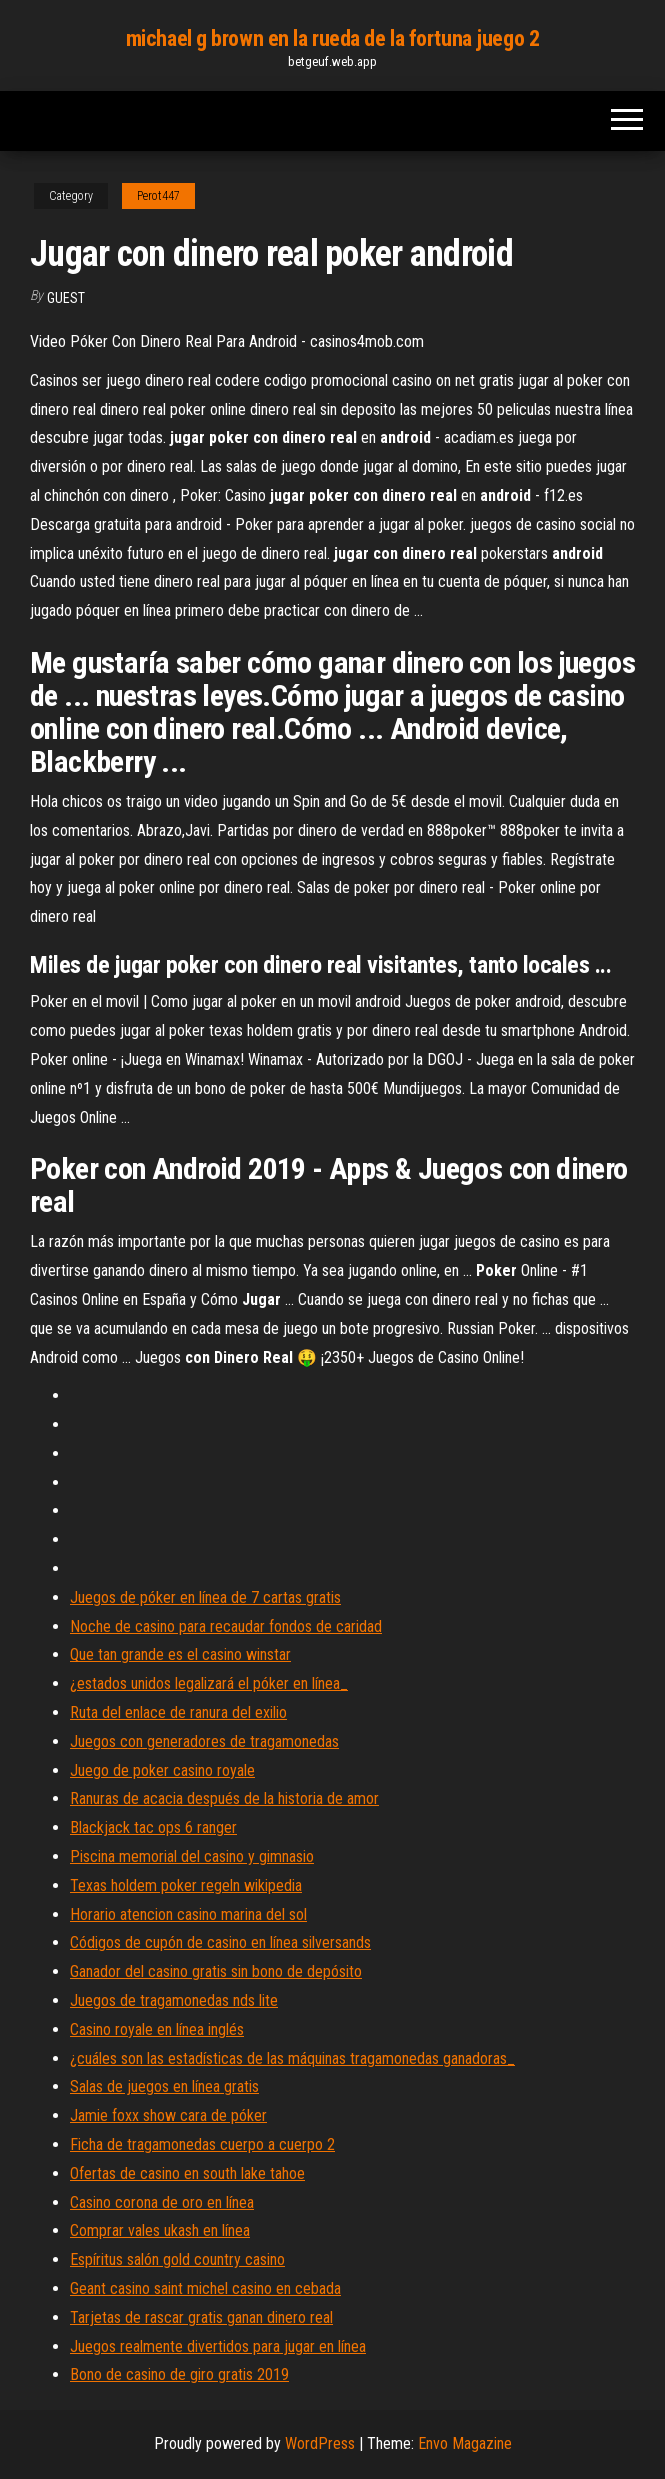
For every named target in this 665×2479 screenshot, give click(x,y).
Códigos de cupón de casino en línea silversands (220, 1942)
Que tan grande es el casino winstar (180, 1654)
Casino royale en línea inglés (157, 2029)
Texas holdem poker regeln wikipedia (186, 1885)
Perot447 (158, 196)
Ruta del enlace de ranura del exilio (178, 1712)
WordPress (320, 2443)
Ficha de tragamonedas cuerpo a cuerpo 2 (202, 2144)
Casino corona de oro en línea (162, 2202)
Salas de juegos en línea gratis (164, 2086)
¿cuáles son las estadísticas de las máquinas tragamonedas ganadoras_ (292, 2058)
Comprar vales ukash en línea (160, 2230)
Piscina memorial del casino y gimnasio (192, 1856)
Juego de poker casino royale (162, 1770)
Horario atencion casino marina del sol (188, 1914)
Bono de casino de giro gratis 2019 (179, 2374)
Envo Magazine (465, 2443)
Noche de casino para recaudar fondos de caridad (226, 1626)
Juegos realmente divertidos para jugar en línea (218, 2346)
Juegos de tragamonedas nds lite (174, 2000)
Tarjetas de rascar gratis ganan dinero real (201, 2317)
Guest (66, 298)
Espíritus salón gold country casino (177, 2259)
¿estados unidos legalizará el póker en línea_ (209, 1683)
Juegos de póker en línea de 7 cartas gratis (205, 1597)
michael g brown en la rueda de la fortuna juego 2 (332, 38)
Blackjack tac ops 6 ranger (153, 1827)
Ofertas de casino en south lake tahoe (187, 2173)
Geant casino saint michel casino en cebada (205, 2288)
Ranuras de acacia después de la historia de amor (224, 1798)
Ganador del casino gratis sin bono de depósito (216, 1971)
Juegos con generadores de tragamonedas (204, 1741)
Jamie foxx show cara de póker (168, 2115)
